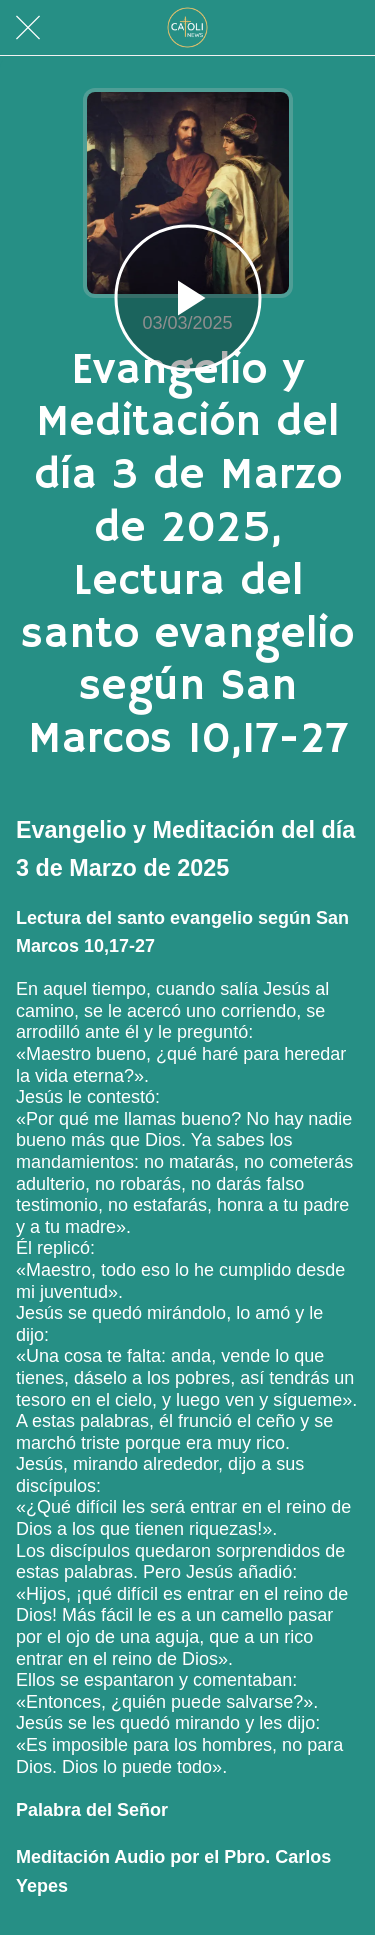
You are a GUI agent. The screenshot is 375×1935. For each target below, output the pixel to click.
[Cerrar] (28, 28)
